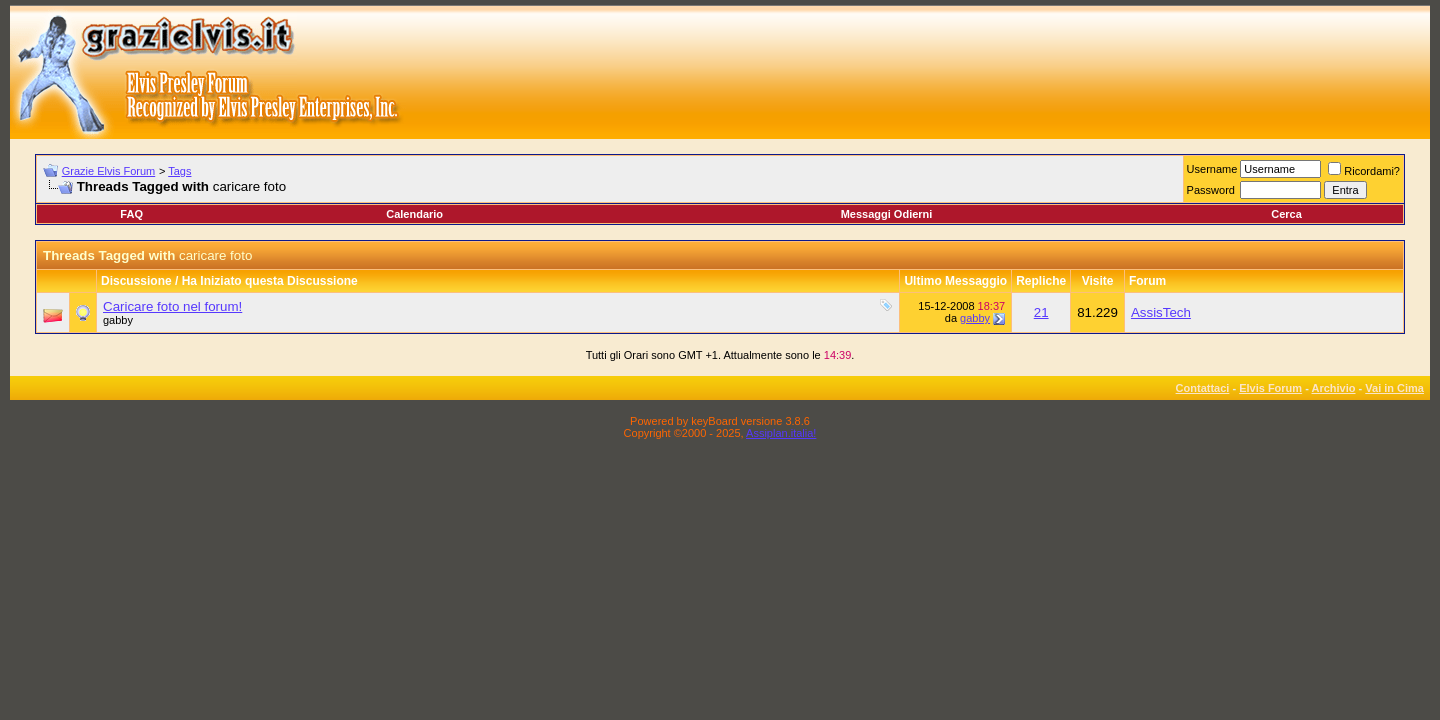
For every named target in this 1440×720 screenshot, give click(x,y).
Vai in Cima (1394, 388)
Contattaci (1203, 388)
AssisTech (1161, 312)
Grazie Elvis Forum (109, 171)
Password (1211, 190)
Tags (179, 171)
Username (1212, 169)
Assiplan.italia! (781, 433)
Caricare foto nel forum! (172, 306)
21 (1041, 312)
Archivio (1334, 388)
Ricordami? (1364, 171)
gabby (118, 320)
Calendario (414, 214)
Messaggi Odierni (887, 214)
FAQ (131, 214)
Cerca (1286, 214)
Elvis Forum (1270, 388)
